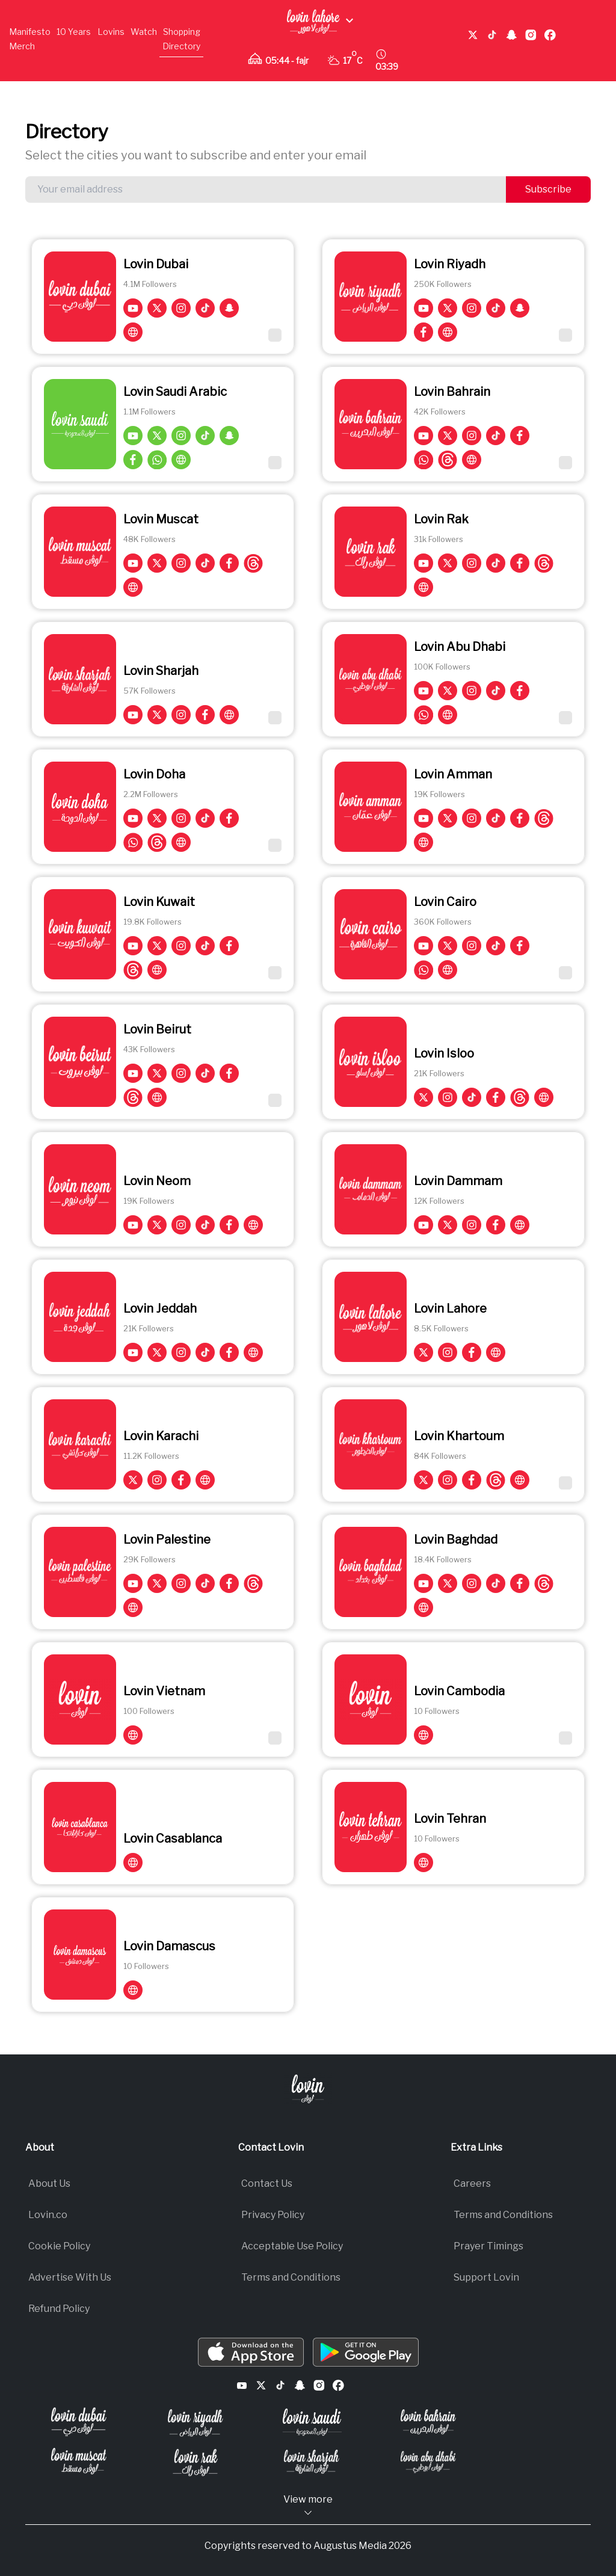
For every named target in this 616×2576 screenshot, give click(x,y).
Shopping (181, 31)
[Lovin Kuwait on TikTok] (205, 945)
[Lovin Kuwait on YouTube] (133, 945)
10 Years (74, 31)
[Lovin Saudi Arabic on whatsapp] (157, 459)
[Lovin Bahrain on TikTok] (495, 435)
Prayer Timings (488, 2246)
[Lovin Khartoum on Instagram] (447, 1480)
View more (308, 2506)
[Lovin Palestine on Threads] (253, 1583)
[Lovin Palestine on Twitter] (157, 1583)
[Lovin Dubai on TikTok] (205, 308)
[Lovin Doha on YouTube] (133, 818)
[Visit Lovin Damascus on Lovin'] (133, 1990)
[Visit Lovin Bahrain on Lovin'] (471, 459)
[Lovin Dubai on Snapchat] (229, 308)
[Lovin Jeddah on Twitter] (157, 1352)
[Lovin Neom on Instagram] (181, 1224)
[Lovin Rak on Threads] (543, 563)
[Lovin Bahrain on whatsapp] (423, 459)
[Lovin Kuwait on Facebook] (229, 945)
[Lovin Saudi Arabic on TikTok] (205, 435)
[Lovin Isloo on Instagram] (447, 1097)
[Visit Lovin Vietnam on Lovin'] (133, 1735)
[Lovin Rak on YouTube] (423, 563)
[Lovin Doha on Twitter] (157, 818)
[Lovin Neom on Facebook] (229, 1224)
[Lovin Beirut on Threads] (133, 1097)
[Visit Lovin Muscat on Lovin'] (133, 587)
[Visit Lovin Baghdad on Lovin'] (423, 1607)
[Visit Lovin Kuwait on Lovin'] (157, 969)
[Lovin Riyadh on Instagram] (471, 308)
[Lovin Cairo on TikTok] (495, 945)
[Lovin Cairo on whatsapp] (423, 969)
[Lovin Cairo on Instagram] (471, 945)
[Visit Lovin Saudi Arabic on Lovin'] (181, 459)
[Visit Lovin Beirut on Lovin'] (157, 1097)
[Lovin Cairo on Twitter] (447, 945)
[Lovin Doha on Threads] (157, 842)
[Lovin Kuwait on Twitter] (157, 945)
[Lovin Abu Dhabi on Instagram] (471, 690)
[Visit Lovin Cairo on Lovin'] (447, 969)
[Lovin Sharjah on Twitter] (157, 714)
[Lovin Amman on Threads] (543, 818)
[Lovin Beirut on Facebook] (229, 1073)
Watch (144, 31)
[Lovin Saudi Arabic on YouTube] (133, 435)
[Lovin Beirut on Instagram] (181, 1073)
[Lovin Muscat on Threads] (253, 563)
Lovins (111, 31)
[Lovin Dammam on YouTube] (423, 1224)
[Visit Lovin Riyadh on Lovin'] (447, 332)
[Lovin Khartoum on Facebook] (471, 1480)
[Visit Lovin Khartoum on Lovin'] (519, 1480)
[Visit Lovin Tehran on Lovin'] (423, 1862)
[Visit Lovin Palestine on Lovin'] (133, 1607)
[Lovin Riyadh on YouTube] (423, 308)
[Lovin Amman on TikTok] (495, 818)
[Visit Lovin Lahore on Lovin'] (495, 1352)
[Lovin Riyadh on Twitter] (447, 308)
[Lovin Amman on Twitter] (447, 818)
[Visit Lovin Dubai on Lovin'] (133, 332)
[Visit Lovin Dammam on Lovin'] (519, 1224)
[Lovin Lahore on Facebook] (471, 1352)
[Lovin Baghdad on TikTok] (495, 1583)
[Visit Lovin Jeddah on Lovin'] (253, 1352)
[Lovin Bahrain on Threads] (447, 459)
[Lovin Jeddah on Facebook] (229, 1352)
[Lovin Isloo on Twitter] (423, 1097)
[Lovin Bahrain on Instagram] (471, 435)
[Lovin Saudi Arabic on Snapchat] (229, 435)
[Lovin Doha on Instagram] (181, 818)
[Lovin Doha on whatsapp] (133, 842)
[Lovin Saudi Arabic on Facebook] (133, 459)
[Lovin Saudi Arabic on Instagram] (181, 435)
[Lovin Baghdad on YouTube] (423, 1583)
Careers (472, 2183)
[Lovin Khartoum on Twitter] (423, 1480)
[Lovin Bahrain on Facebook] (519, 435)
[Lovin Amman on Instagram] (471, 818)
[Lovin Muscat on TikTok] (205, 563)
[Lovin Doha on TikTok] (205, 818)
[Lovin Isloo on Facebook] (495, 1097)
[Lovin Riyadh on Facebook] (423, 332)
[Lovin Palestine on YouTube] (133, 1583)
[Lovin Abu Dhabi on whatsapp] (423, 714)
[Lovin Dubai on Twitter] (157, 308)
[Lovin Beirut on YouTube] (133, 1073)
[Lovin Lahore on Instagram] (447, 1352)
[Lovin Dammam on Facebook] (495, 1224)
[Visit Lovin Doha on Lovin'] (181, 842)
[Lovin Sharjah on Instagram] (181, 714)
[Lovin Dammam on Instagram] (471, 1224)
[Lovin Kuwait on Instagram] (181, 945)
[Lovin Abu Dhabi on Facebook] (519, 690)
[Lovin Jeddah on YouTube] (133, 1352)
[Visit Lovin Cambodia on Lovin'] (423, 1735)
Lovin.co (47, 2214)
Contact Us (266, 2183)
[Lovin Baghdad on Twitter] (447, 1583)
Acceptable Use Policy (292, 2246)
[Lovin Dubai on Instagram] (181, 308)
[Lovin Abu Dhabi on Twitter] (447, 690)
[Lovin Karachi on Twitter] (133, 1480)
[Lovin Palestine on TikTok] (205, 1583)
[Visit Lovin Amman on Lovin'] (423, 842)
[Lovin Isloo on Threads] (519, 1097)
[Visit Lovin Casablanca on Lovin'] (133, 1862)
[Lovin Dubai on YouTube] (133, 308)
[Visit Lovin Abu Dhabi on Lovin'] (447, 714)
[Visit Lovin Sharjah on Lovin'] (229, 714)
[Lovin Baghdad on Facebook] (519, 1583)
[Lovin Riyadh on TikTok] (495, 308)
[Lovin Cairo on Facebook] (519, 945)
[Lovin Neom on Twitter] (157, 1224)
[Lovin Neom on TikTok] (205, 1224)
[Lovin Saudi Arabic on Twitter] (157, 435)
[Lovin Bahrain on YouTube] (423, 435)
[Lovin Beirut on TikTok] (205, 1073)
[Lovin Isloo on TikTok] (471, 1097)
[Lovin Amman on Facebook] (519, 818)
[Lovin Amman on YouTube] (423, 818)
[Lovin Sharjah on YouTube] (133, 714)
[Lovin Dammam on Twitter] (447, 1224)
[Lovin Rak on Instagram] (471, 563)
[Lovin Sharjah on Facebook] (205, 714)
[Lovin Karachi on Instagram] (157, 1480)
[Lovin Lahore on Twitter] (423, 1352)
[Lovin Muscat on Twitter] (157, 563)
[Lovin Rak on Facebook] (519, 563)
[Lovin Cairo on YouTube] (423, 945)
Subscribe (548, 189)
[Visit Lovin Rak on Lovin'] (423, 587)
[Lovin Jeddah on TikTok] (205, 1352)
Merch (22, 46)
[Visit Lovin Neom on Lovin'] (253, 1224)
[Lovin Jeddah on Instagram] (181, 1352)
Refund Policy (59, 2308)
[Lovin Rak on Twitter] (447, 563)
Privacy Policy (272, 2214)
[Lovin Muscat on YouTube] (133, 563)
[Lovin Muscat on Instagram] (181, 563)
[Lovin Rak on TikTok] (495, 563)
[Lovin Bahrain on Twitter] (447, 435)
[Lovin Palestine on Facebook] (229, 1583)
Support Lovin (486, 2277)
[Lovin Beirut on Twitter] (157, 1073)
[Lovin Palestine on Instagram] (181, 1583)
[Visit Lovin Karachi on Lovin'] (205, 1480)
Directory (181, 46)
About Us (49, 2183)
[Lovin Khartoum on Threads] (495, 1480)
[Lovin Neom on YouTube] (133, 1224)
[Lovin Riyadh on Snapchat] (519, 308)
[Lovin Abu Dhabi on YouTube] (423, 690)
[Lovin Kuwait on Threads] (133, 969)
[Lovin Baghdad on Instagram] (471, 1583)
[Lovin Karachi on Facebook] (181, 1480)
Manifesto (30, 31)
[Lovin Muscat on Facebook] (229, 563)
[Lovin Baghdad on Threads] (543, 1583)
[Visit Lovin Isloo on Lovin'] (543, 1097)
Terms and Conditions (290, 2277)
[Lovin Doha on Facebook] (229, 818)
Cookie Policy (59, 2246)
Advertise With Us (69, 2277)
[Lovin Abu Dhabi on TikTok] (495, 690)
